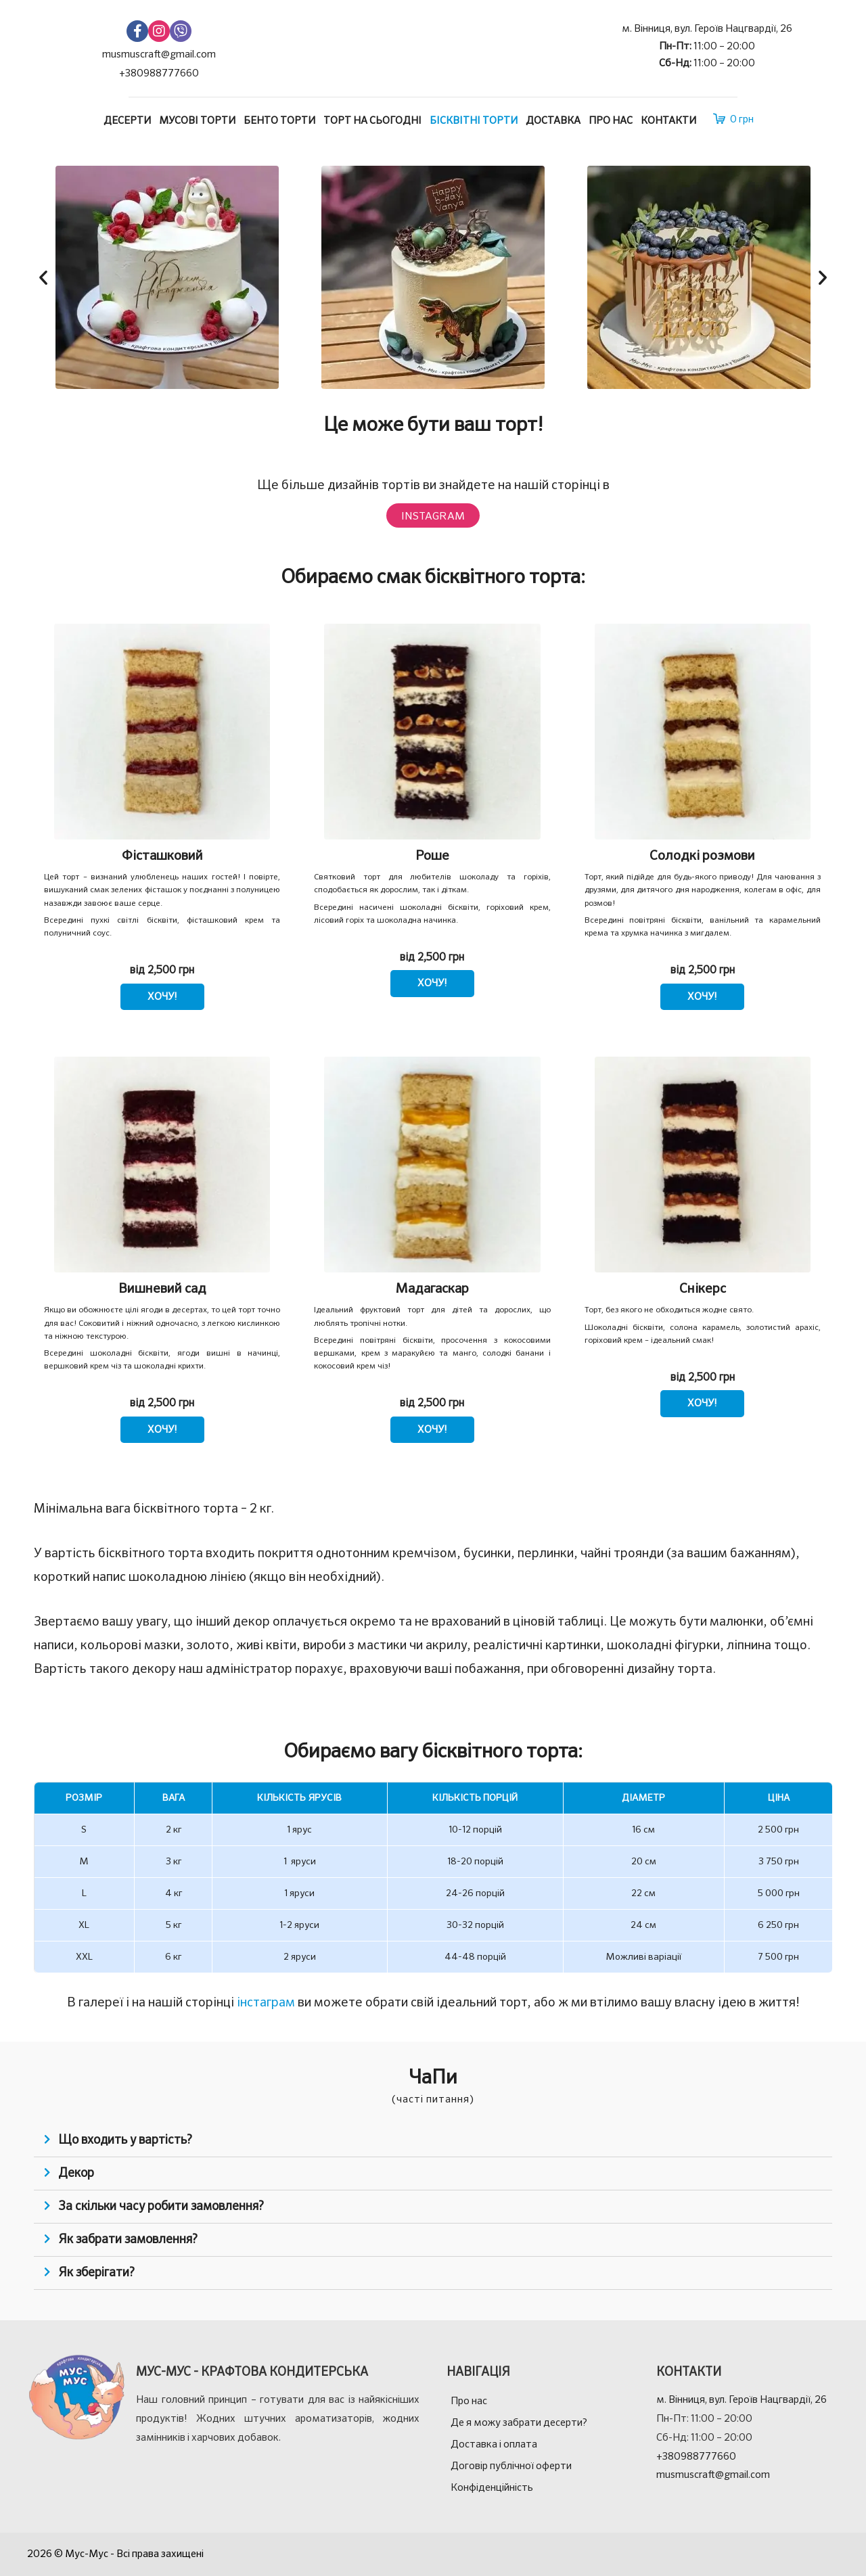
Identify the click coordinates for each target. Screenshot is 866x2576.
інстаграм (266, 2002)
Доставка (553, 121)
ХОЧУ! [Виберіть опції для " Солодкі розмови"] (702, 997)
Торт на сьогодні (372, 121)
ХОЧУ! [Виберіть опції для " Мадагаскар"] (432, 1430)
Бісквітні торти (474, 121)
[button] (43, 277)
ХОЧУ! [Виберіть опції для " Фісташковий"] (162, 997)
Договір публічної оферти (511, 2466)
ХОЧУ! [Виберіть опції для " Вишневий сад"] (162, 1430)
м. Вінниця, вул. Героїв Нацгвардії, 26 (707, 29)
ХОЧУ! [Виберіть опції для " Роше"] (432, 983)
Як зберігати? (96, 2273)
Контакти (668, 121)
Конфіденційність (492, 2488)
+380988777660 (159, 73)
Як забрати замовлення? (128, 2240)
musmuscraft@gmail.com (159, 54)
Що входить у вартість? (125, 2140)
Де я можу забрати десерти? (519, 2423)
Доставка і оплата (494, 2444)
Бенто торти (279, 121)
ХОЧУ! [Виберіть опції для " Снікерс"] (702, 1403)
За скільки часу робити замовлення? (161, 2207)
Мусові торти (197, 121)
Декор (76, 2173)
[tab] (433, 2140)
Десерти (127, 121)
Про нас (611, 121)
